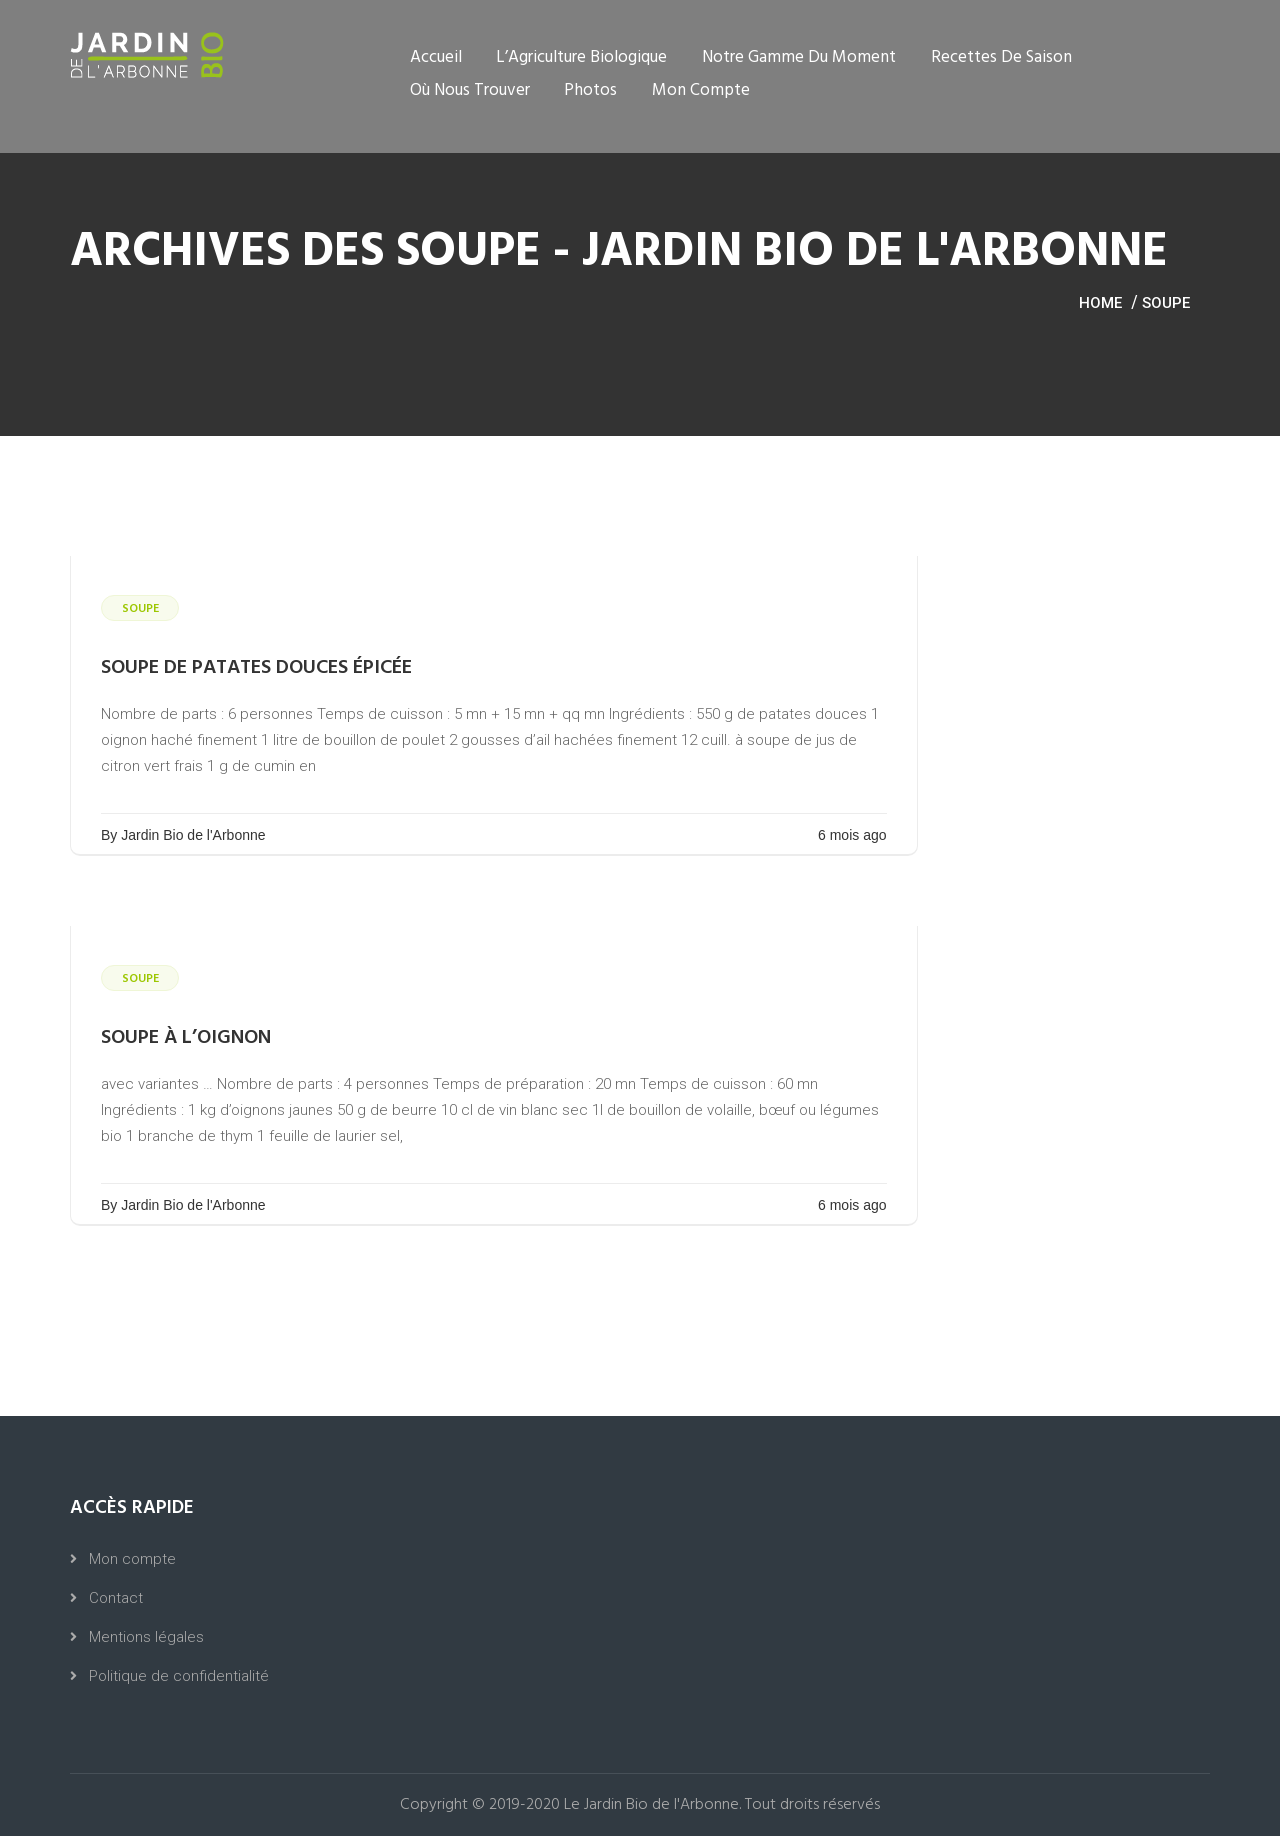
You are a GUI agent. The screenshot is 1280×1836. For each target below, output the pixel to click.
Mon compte (701, 90)
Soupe (1166, 303)
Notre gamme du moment (799, 57)
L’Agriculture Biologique (581, 57)
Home (1100, 303)
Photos (590, 90)
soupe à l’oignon (186, 1038)
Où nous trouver (470, 90)
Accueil (436, 57)
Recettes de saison (1001, 57)
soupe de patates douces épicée (256, 668)
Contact (116, 1598)
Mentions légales (146, 1637)
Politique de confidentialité (179, 1676)
